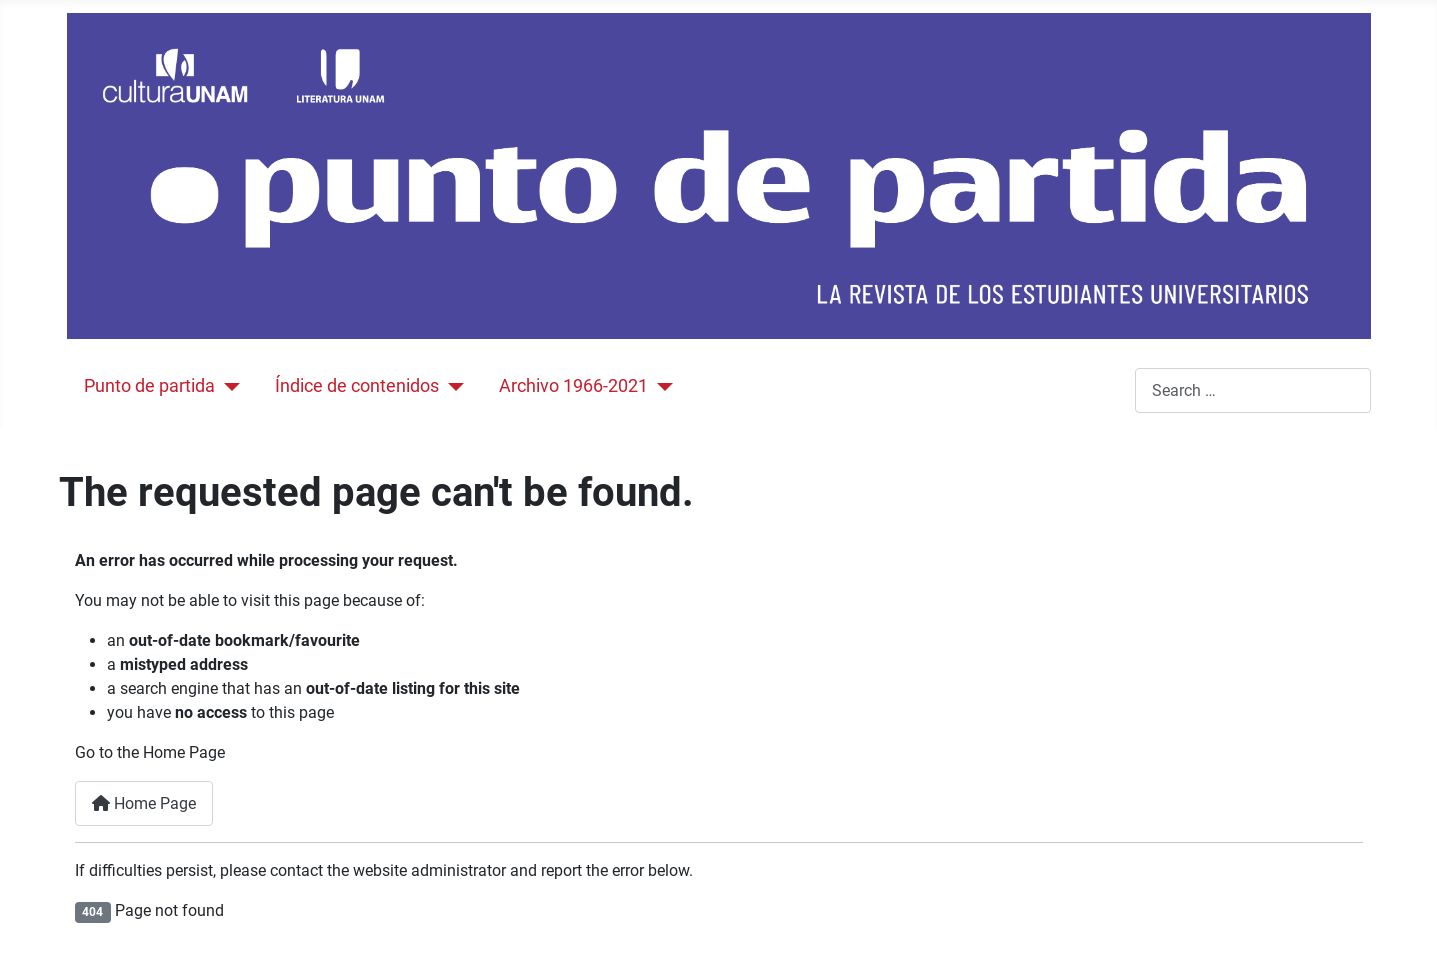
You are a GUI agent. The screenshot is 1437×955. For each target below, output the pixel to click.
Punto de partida (149, 386)
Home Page (144, 803)
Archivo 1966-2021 (573, 386)
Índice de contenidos (357, 386)
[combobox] (1253, 390)
